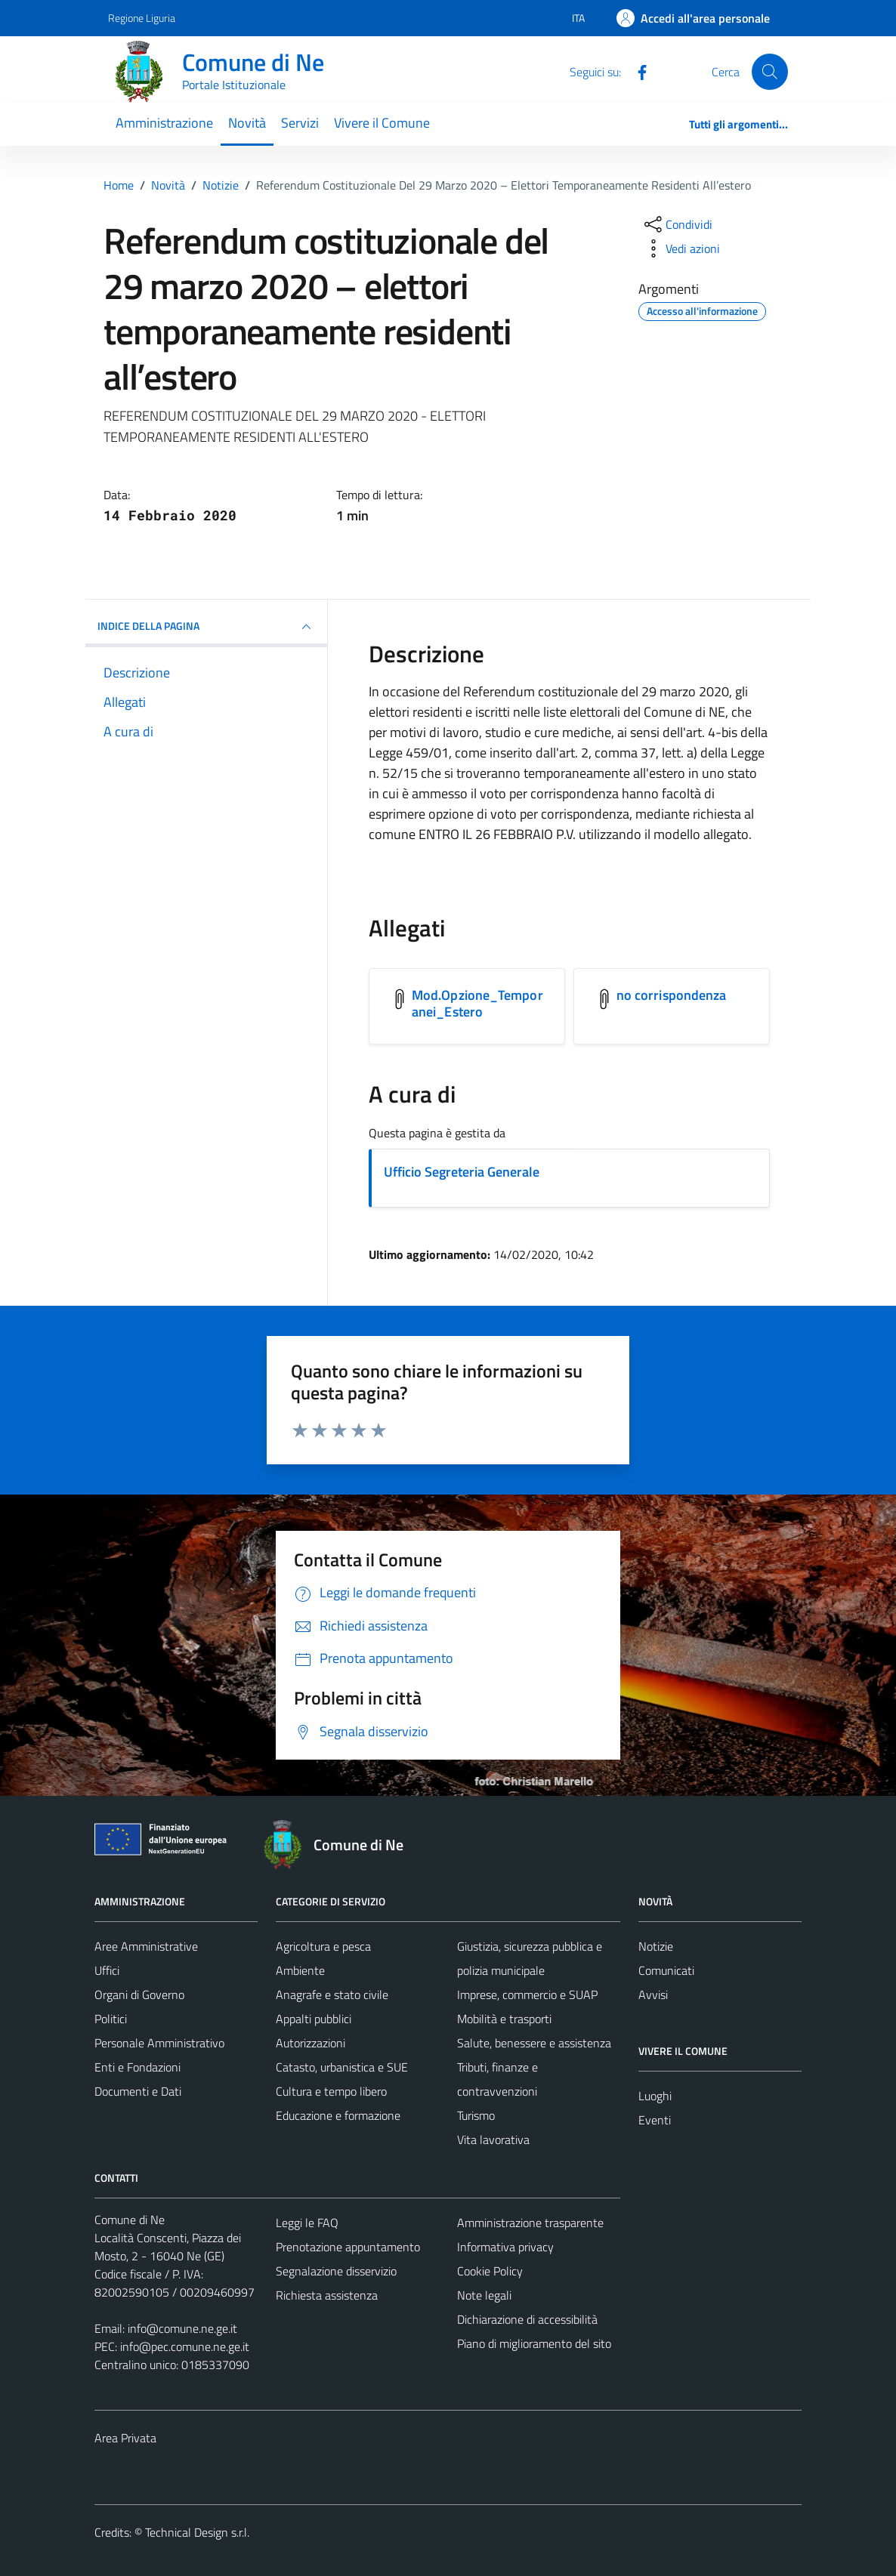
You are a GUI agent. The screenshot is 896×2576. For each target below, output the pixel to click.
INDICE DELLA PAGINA (206, 627)
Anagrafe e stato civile (332, 1994)
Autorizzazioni (310, 2043)
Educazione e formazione (338, 2115)
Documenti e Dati (137, 2091)
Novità (247, 123)
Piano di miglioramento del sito (534, 2343)
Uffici (106, 1970)
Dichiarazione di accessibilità (527, 2319)
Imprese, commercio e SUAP (527, 1994)
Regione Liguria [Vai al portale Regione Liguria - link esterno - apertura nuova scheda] (141, 18)
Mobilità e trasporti (504, 2019)
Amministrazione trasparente (530, 2223)
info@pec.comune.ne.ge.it (184, 2346)
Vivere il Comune (382, 123)
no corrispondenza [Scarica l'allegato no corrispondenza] (671, 995)
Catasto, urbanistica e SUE (342, 2067)
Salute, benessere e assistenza (534, 2043)
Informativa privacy (505, 2247)
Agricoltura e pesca (323, 1946)
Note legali (484, 2295)
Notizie (655, 1946)
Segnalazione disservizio (336, 2271)
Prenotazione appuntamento (348, 2247)
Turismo (476, 2115)
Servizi (300, 123)
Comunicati (666, 1970)
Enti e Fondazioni (137, 2067)
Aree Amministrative (146, 1946)
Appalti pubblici (313, 2019)
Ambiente (300, 1970)
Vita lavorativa (493, 2139)
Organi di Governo (139, 1994)
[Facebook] (636, 71)
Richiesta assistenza (327, 2295)
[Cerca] (770, 72)
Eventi (654, 2120)
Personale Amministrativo (159, 2043)
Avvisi (653, 1994)
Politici (110, 2019)
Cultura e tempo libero (331, 2091)
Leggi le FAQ (307, 2223)
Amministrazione (164, 123)
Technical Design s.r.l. (197, 2532)
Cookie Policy (490, 2271)
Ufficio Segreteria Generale (461, 1172)
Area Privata (125, 2438)
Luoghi (655, 2096)
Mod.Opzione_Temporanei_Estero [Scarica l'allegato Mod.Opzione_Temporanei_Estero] (477, 1003)
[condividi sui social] (676, 224)
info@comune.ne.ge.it (182, 2328)
